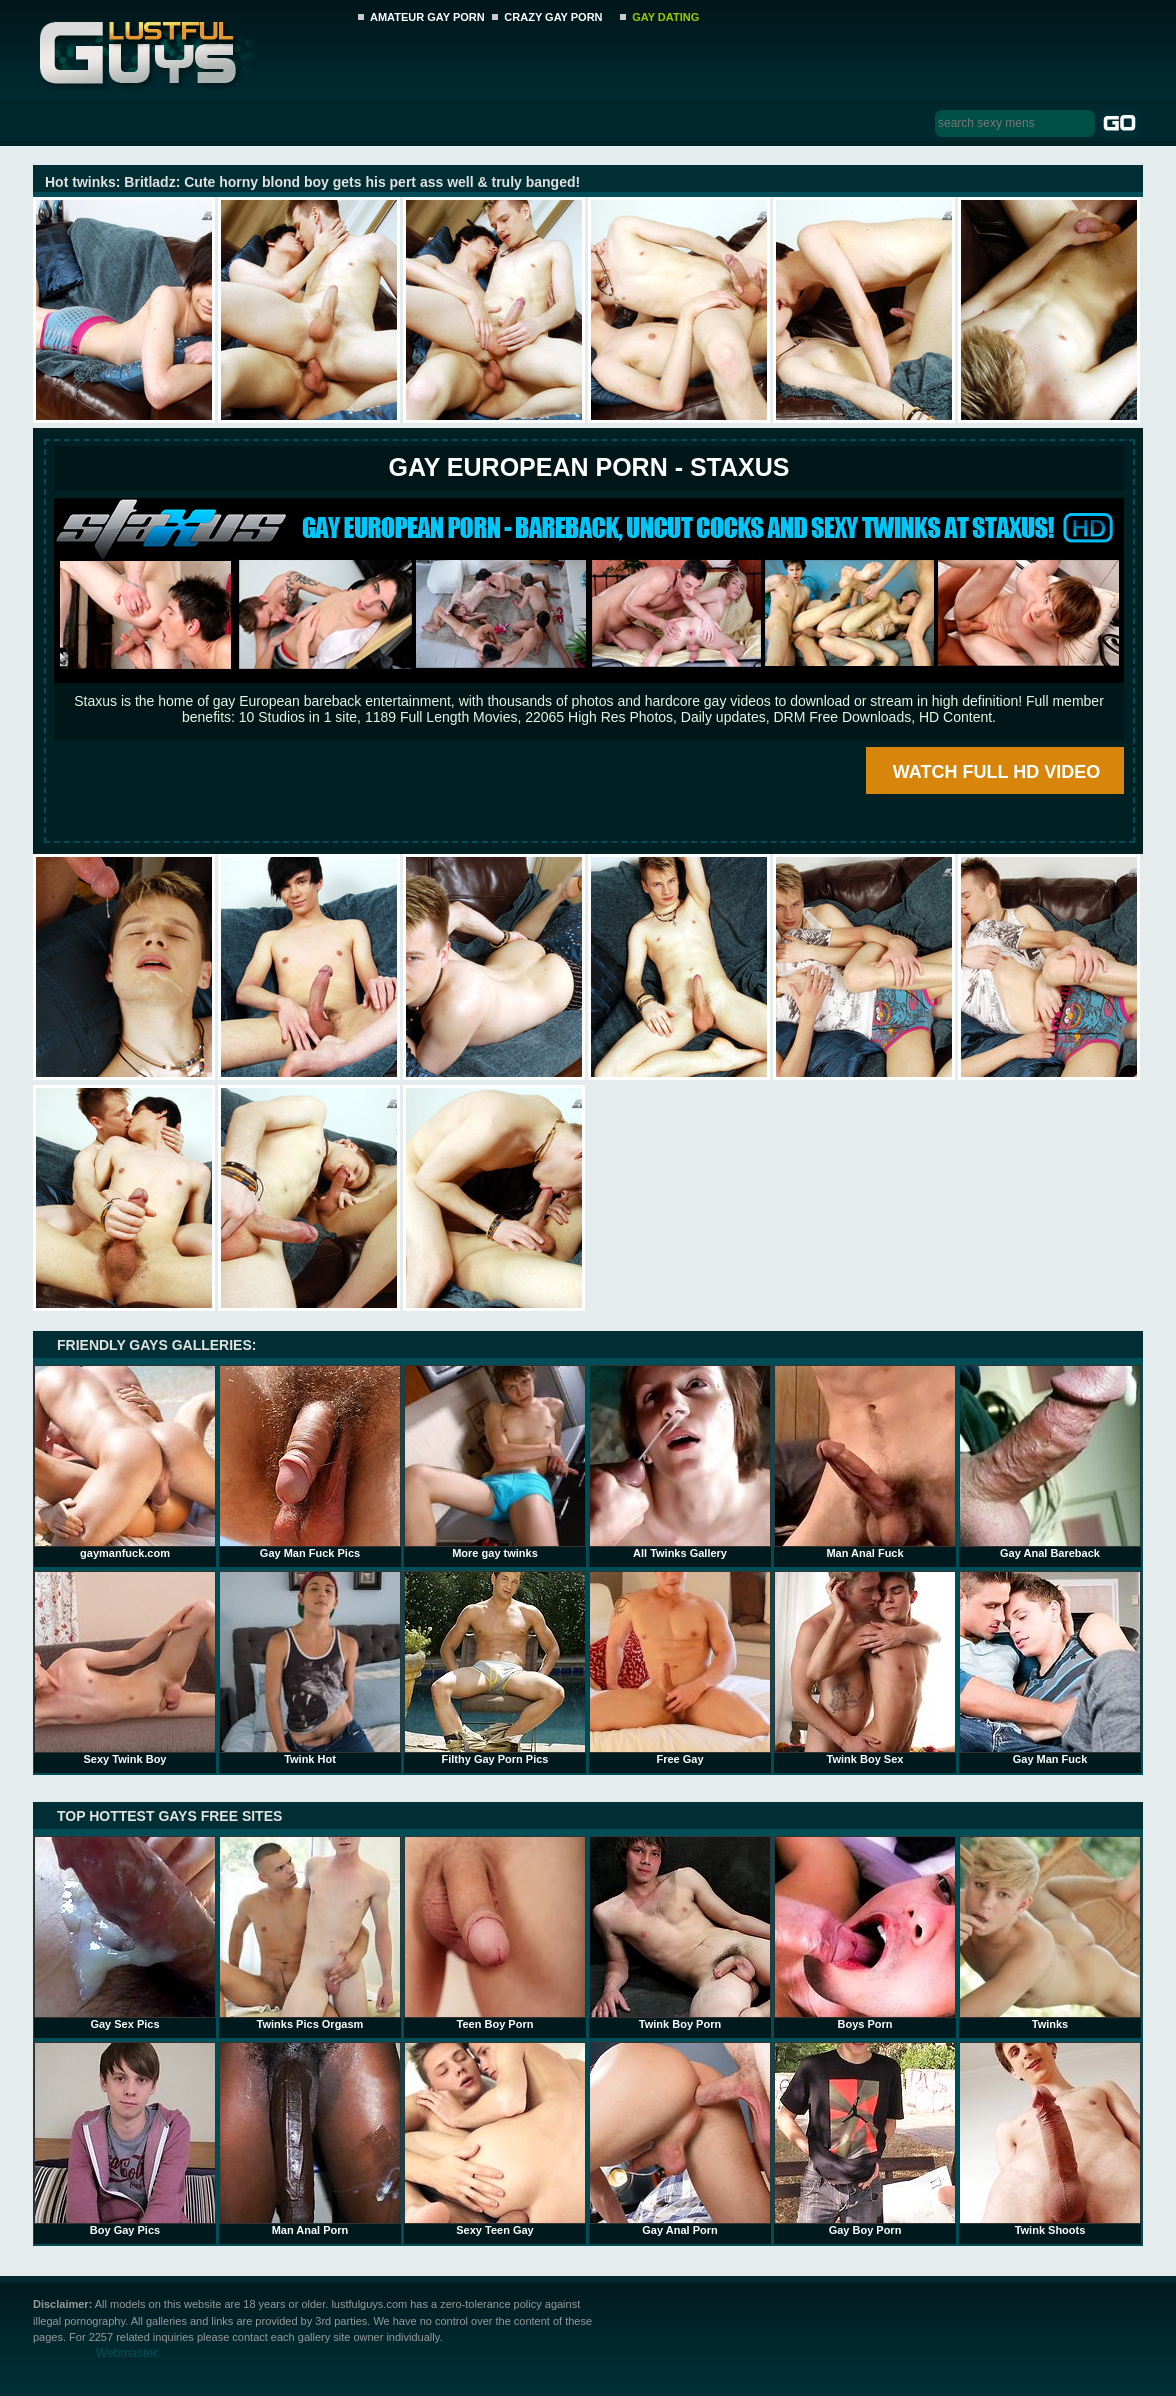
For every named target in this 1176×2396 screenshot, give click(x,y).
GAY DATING (665, 17)
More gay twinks (495, 1462)
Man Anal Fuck (865, 1462)
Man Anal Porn (310, 2139)
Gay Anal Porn (680, 2139)
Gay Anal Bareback (1050, 1462)
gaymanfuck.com (125, 1462)
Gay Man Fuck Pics (310, 1462)
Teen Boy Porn (495, 1933)
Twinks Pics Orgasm (310, 1933)
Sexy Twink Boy (125, 1668)
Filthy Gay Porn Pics (495, 1668)
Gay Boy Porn (865, 2139)
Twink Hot (310, 1668)
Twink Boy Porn (680, 1933)
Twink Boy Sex (865, 1668)
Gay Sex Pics (125, 1933)
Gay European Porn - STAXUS (588, 467)
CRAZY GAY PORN (553, 17)
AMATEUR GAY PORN (427, 17)
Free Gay (680, 1668)
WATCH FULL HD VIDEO (996, 772)
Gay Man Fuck (1050, 1668)
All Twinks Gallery (680, 1462)
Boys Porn (865, 1933)
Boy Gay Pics (125, 2139)
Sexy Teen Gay (495, 2139)
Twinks (1050, 1933)
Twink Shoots (1050, 2139)
